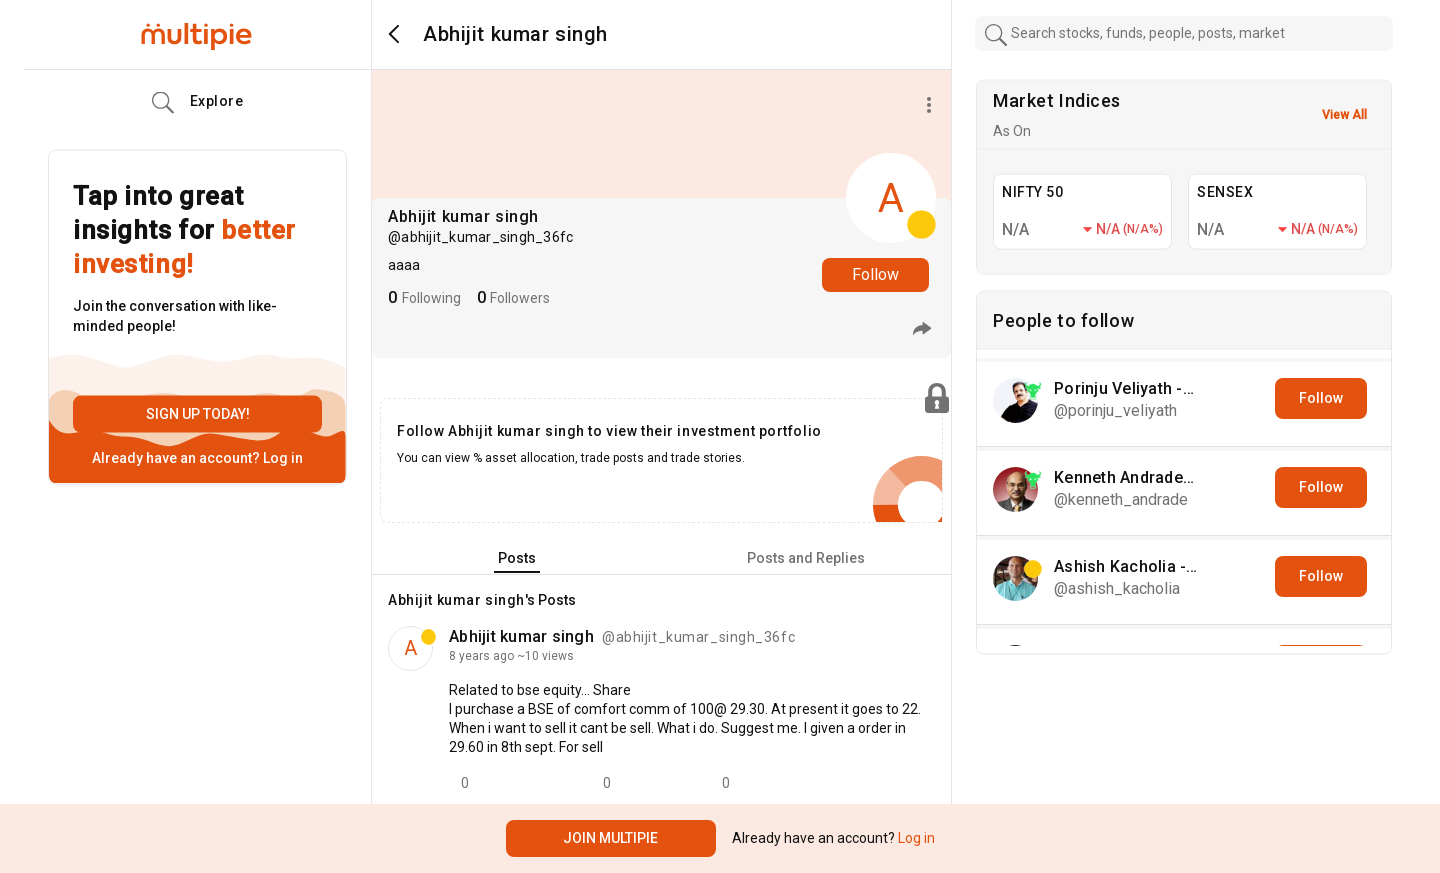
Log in (281, 458)
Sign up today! (198, 414)
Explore (198, 103)
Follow (875, 274)
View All (1344, 115)
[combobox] (1184, 33)
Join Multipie (610, 838)
